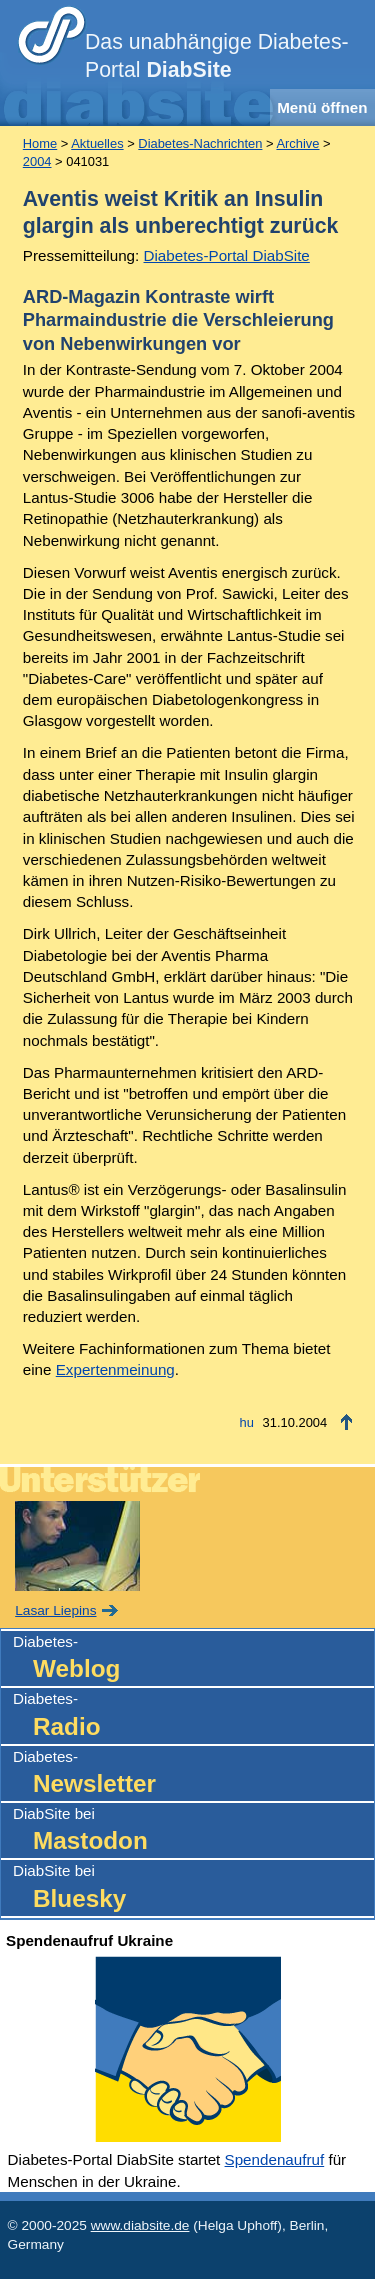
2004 (37, 161)
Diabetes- (193, 1659)
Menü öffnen (322, 107)
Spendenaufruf (275, 2159)
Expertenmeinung (115, 1369)
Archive (297, 143)
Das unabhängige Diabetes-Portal (217, 56)
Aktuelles (97, 143)
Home (40, 143)
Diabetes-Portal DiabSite (227, 255)
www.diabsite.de (140, 2225)
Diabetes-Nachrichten (200, 143)
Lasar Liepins (55, 1610)
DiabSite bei (193, 1831)
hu (247, 1422)
